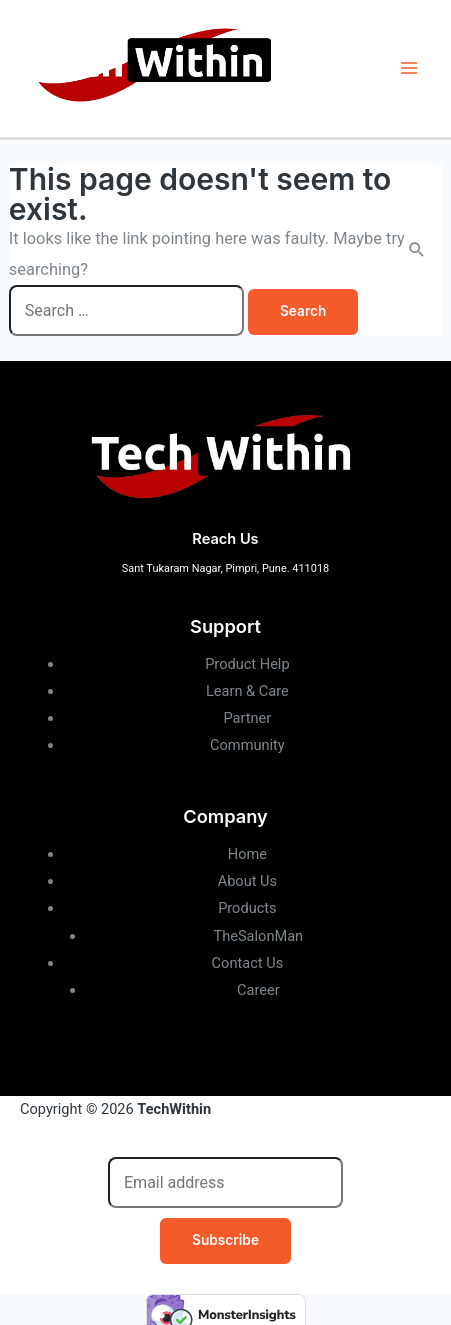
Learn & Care (247, 691)
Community (247, 745)
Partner (247, 718)
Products (247, 908)
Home (247, 854)
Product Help (247, 664)
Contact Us (248, 963)
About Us (247, 881)
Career (258, 990)
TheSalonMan (258, 936)
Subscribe (225, 1240)
